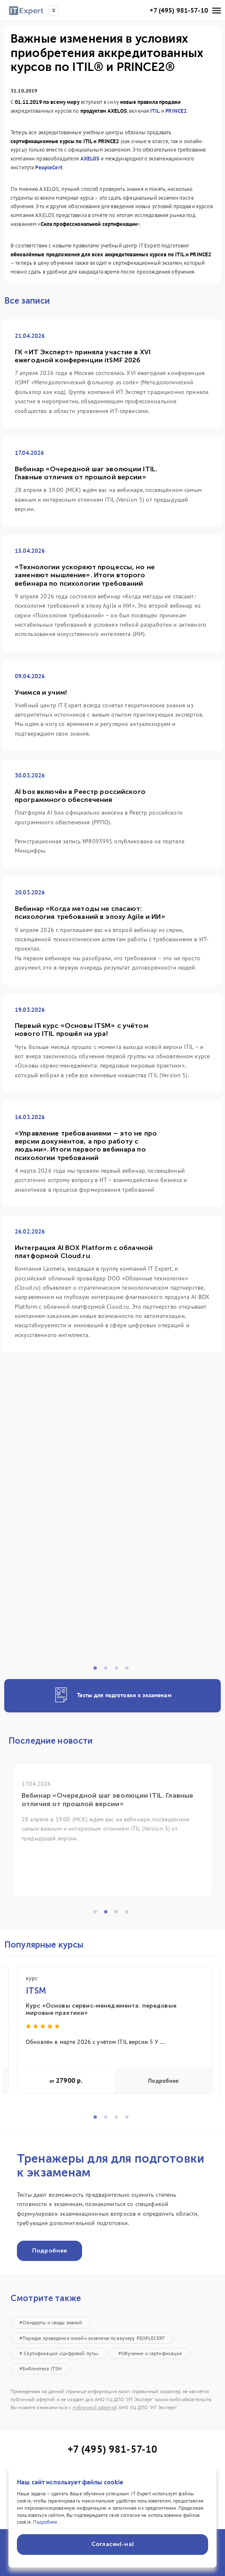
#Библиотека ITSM (40, 2368)
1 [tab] (97, 1670)
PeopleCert (48, 167)
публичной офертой (95, 2407)
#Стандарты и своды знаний (50, 2322)
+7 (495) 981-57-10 (179, 10)
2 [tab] (108, 1670)
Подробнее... (47, 2522)
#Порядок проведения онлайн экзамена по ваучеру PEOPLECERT (92, 2338)
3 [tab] (119, 1670)
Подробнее (163, 2080)
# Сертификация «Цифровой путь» (59, 2353)
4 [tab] (129, 1670)
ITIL (155, 110)
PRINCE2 (176, 110)
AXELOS (90, 158)
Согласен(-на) (112, 2544)
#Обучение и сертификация (150, 2353)
